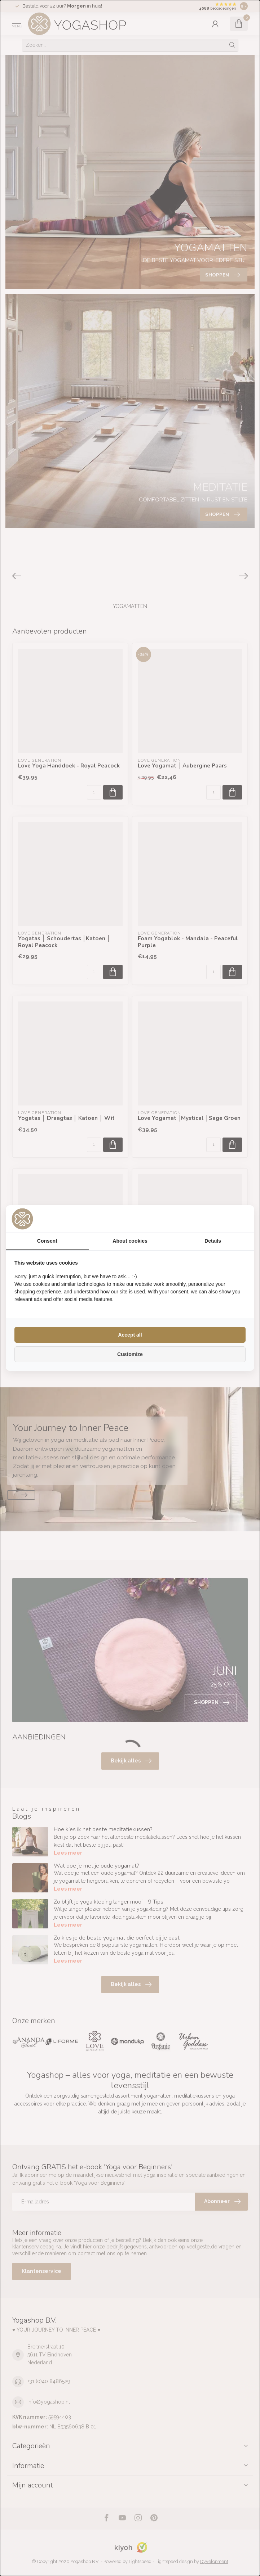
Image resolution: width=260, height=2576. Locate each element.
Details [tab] (212, 1241)
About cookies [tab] (130, 1241)
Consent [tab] (47, 1241)
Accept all (130, 1335)
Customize (130, 1354)
